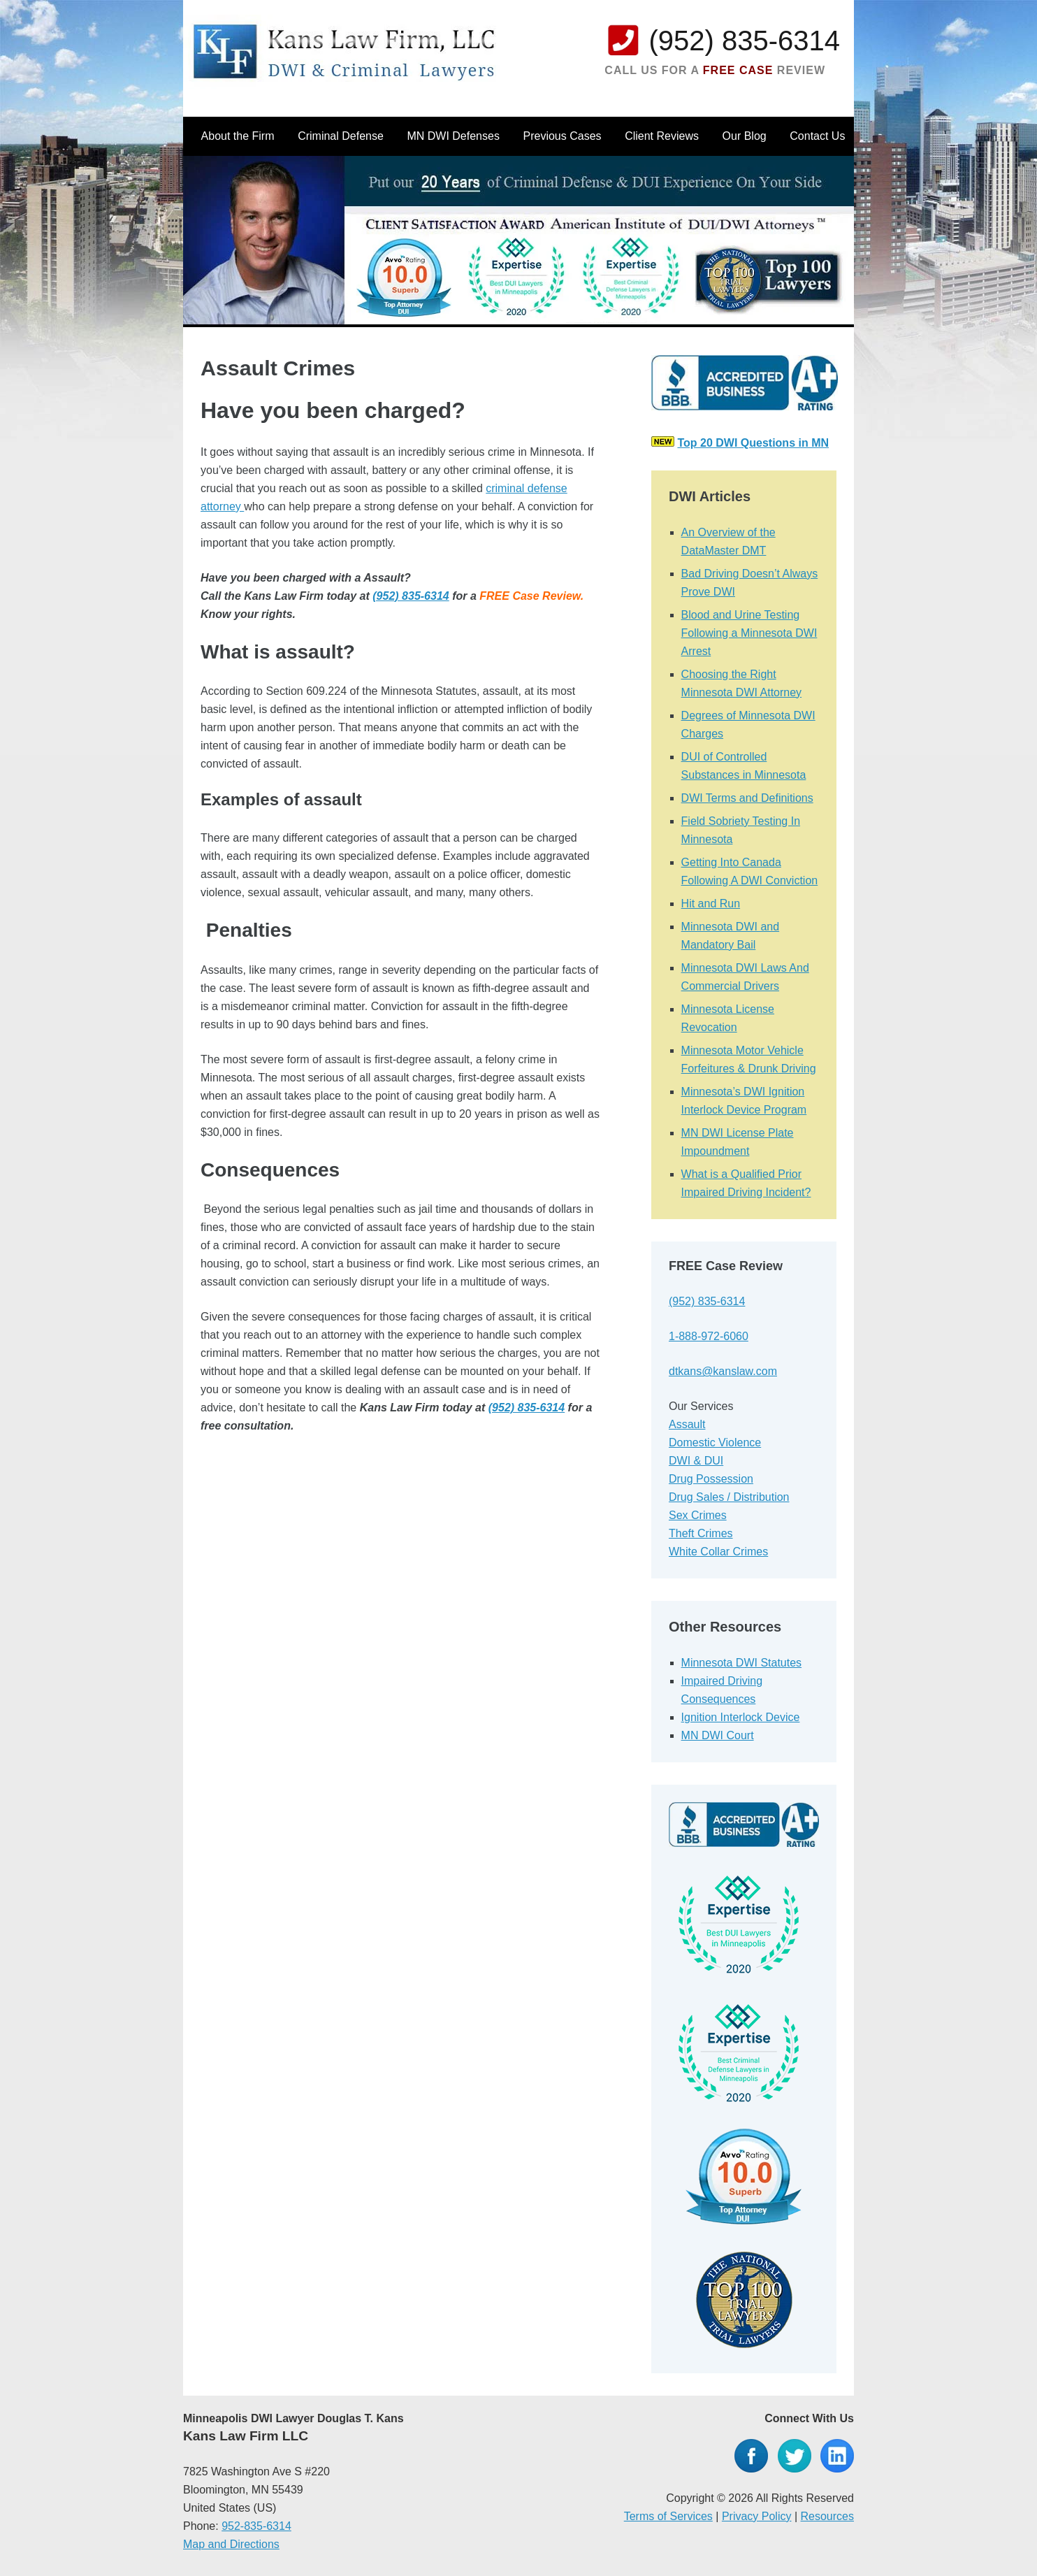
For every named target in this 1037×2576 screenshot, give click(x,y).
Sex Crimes (698, 1515)
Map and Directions (231, 2544)
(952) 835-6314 (744, 40)
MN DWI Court (717, 1735)
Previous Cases (562, 136)
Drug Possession (711, 1479)
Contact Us (817, 136)
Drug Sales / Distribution (729, 1497)
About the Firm (238, 136)
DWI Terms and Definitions (747, 798)
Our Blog (745, 136)
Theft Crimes (701, 1533)
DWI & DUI (696, 1461)
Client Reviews (662, 136)
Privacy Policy (757, 2516)
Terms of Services (668, 2516)
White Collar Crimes (718, 1551)
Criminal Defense (341, 136)
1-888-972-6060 (708, 1336)
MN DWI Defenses (453, 136)
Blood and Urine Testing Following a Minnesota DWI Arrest (749, 633)
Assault (687, 1424)
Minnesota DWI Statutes (741, 1663)
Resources (827, 2516)
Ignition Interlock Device (740, 1717)
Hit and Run (711, 903)
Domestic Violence (715, 1442)
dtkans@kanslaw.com (723, 1371)
